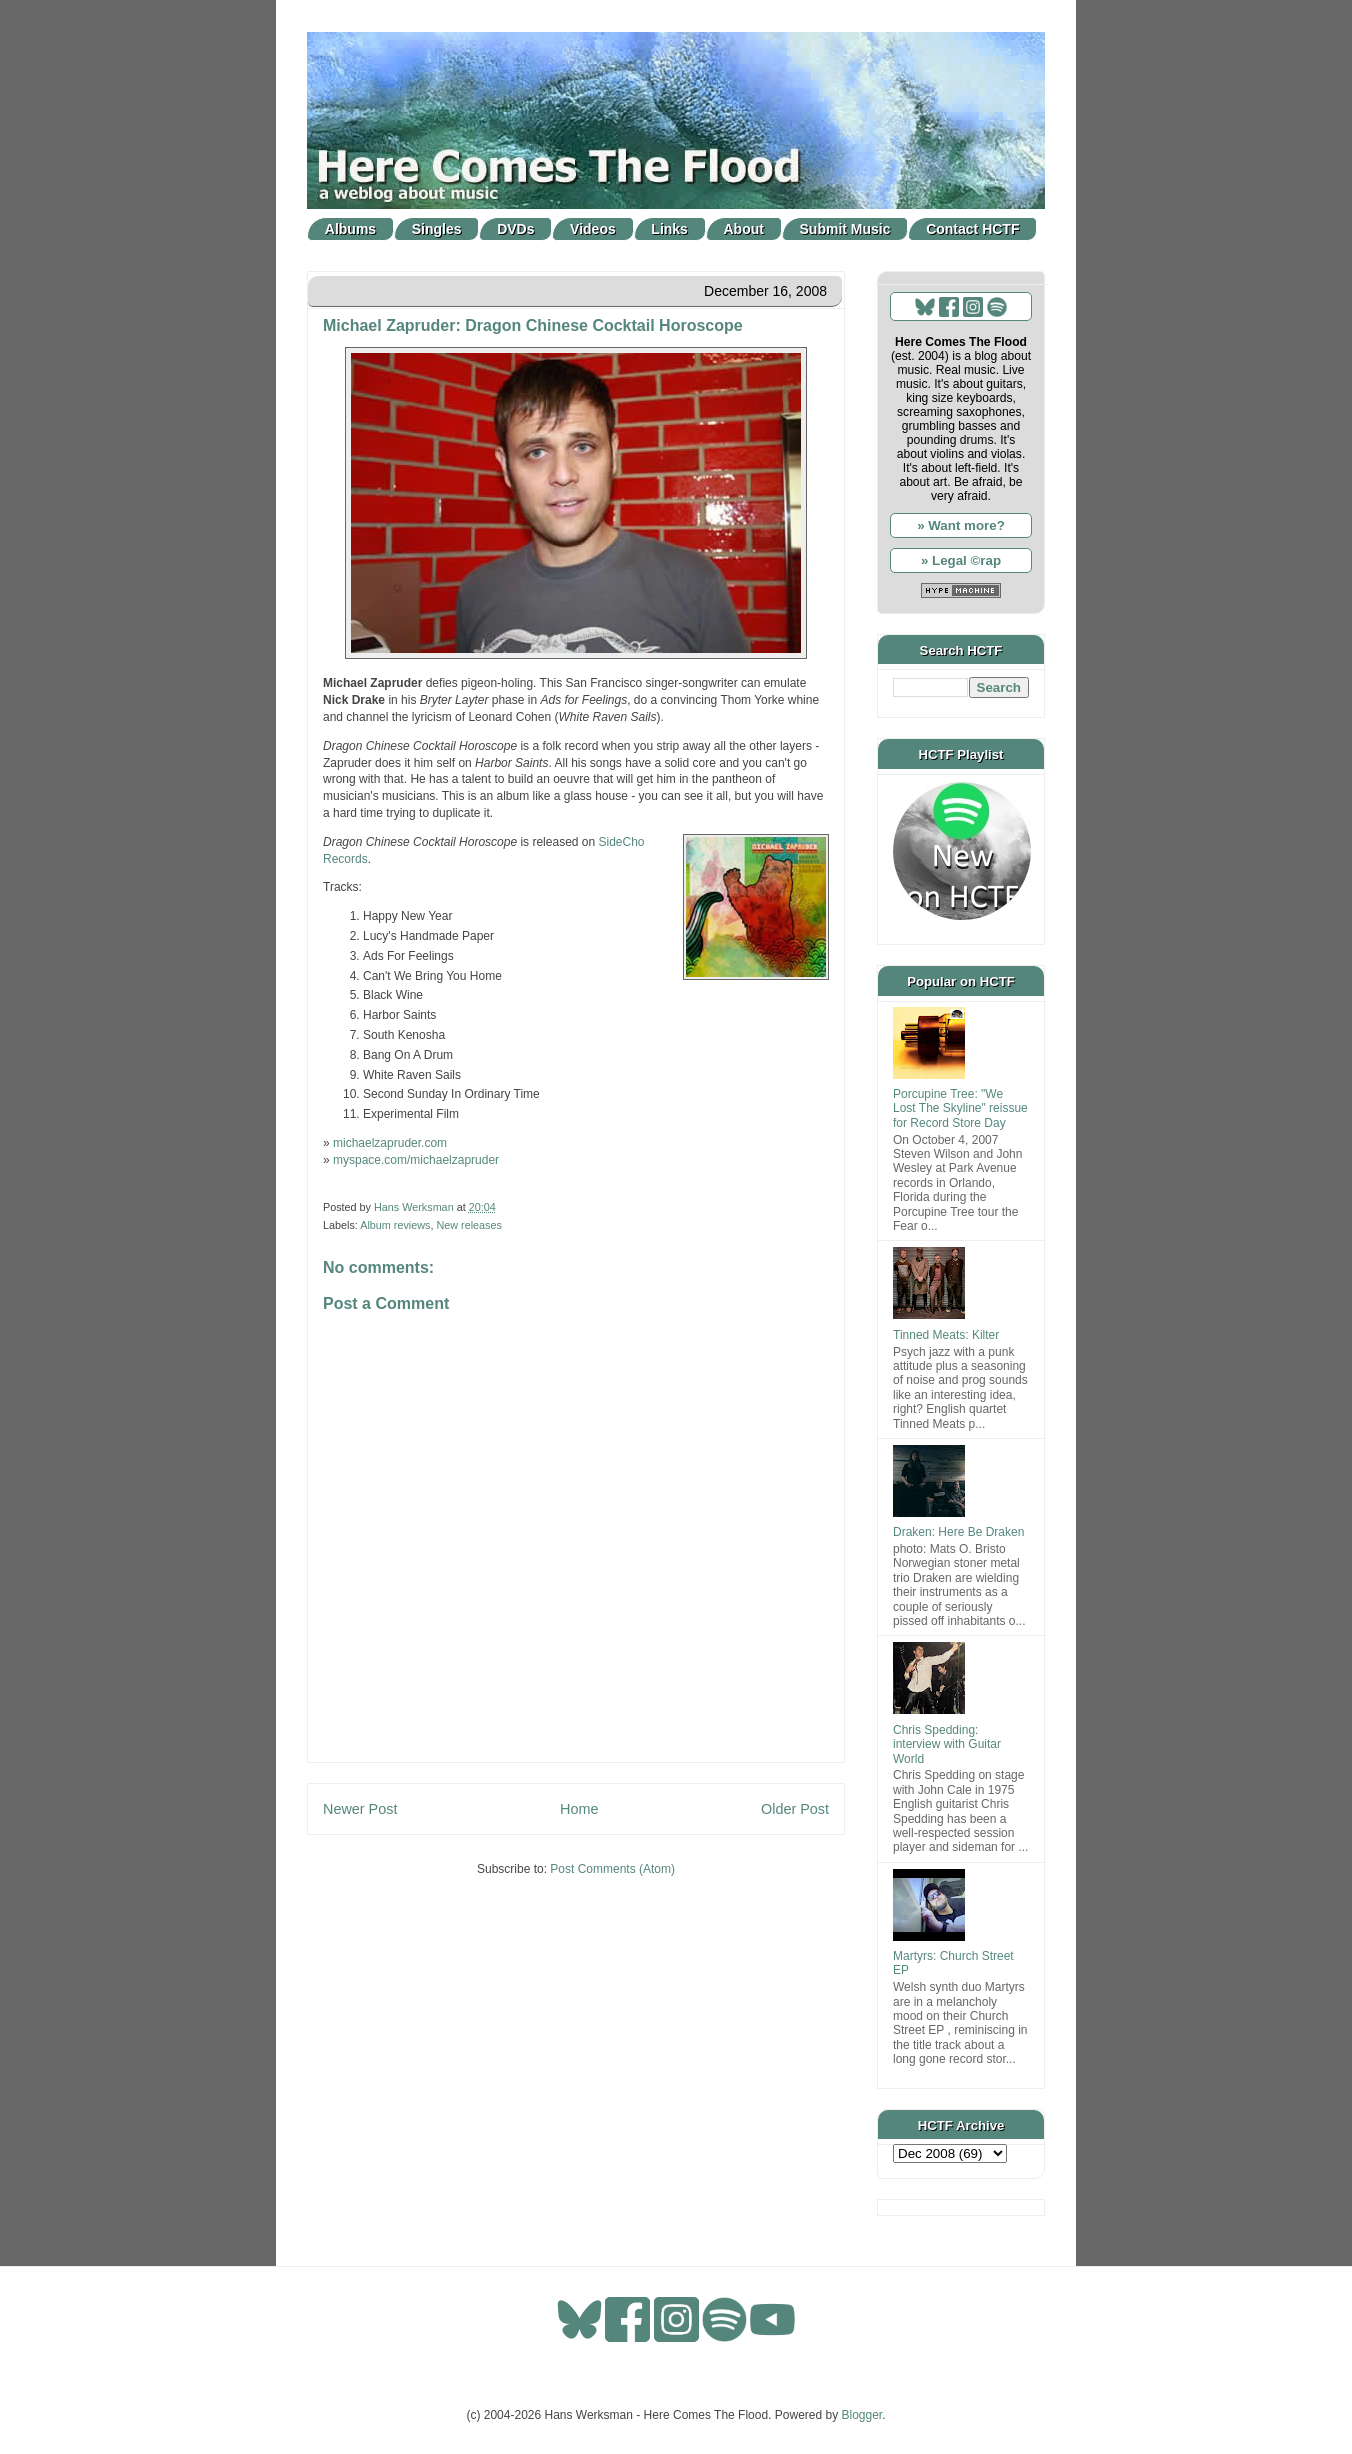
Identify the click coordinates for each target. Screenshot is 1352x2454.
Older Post (795, 1809)
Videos (593, 229)
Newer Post (360, 1809)
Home (579, 1809)
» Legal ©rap (961, 560)
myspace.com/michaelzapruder (416, 1160)
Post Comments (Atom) (612, 1869)
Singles (437, 229)
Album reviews (395, 1225)
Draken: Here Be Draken (958, 1532)
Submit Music (845, 229)
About (744, 229)
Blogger (862, 2415)
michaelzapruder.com (390, 1143)
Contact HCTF (972, 229)
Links (669, 229)
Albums (350, 229)
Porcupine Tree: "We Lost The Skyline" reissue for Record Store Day (960, 1108)
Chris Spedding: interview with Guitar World (947, 1744)
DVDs (515, 229)
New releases (468, 1225)
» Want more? (961, 525)
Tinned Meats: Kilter (946, 1335)
